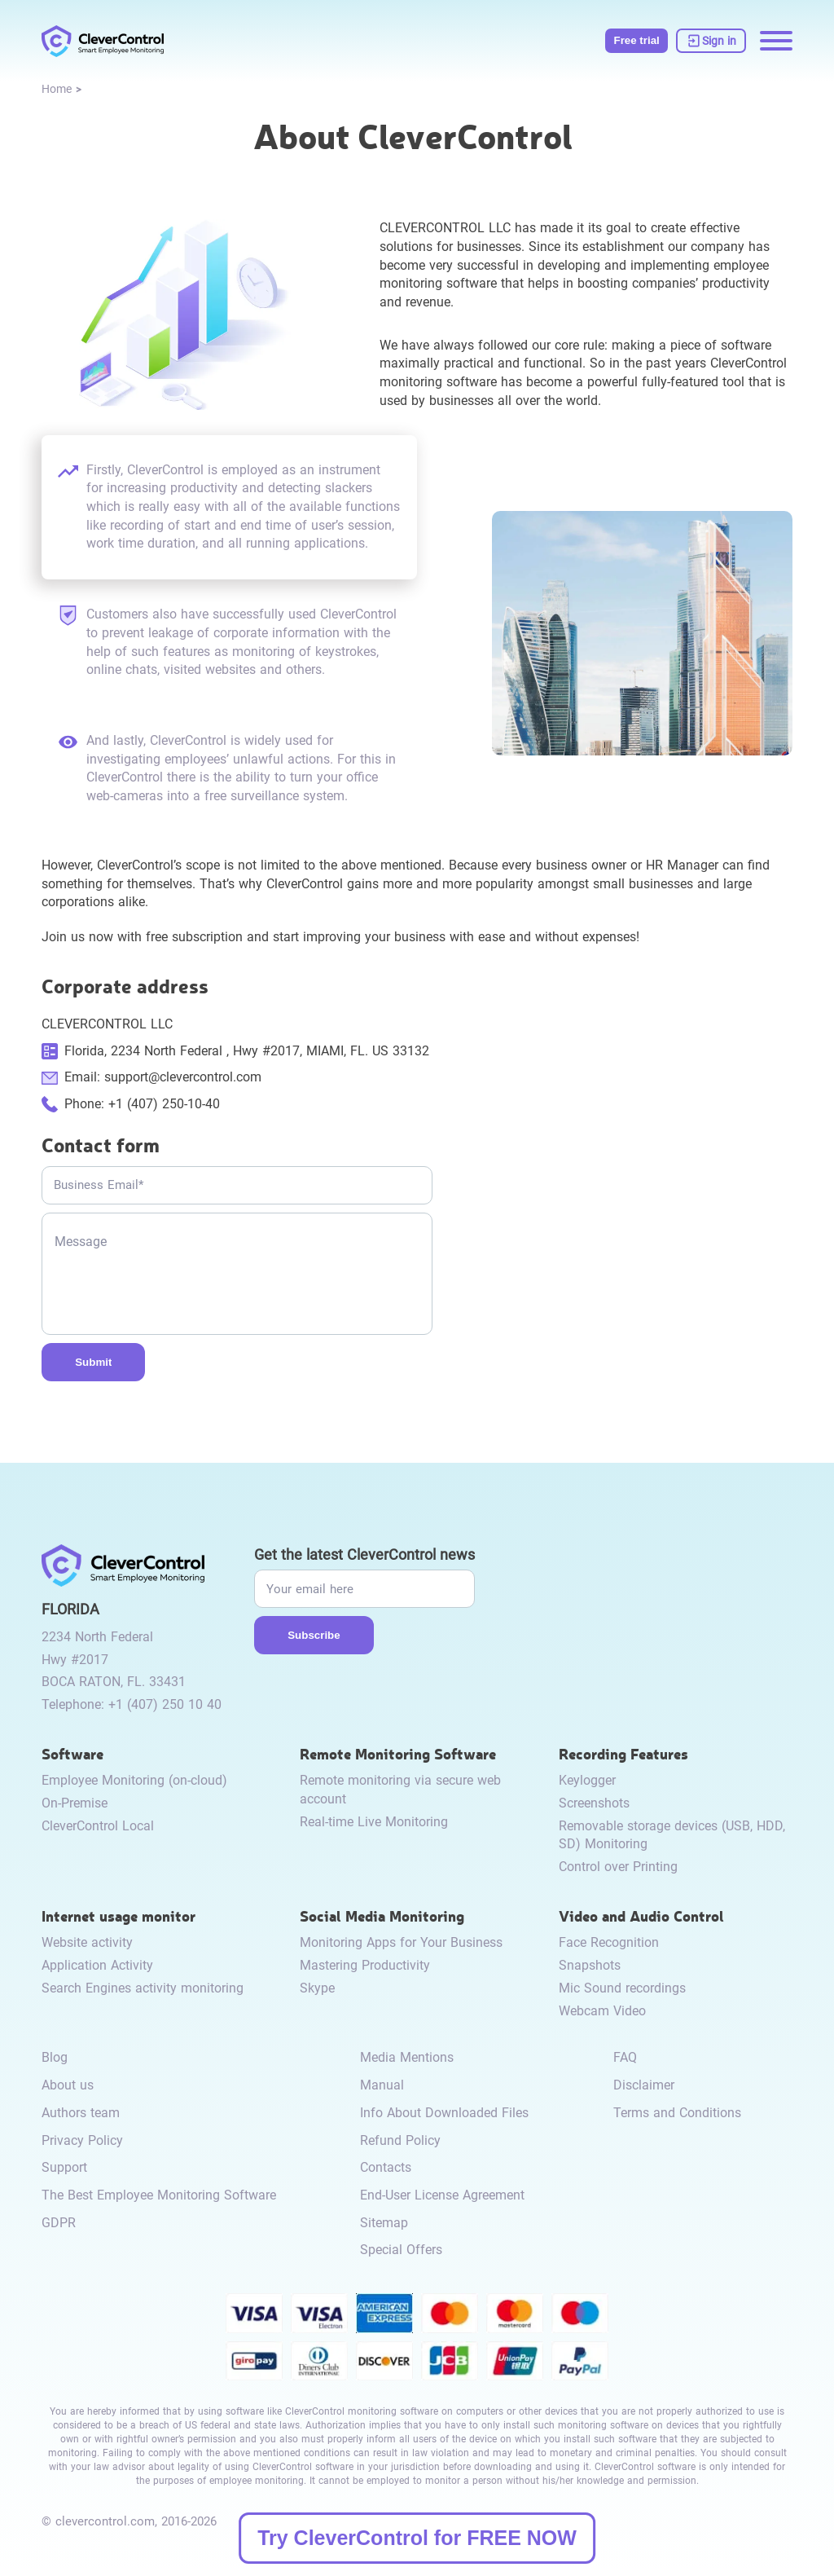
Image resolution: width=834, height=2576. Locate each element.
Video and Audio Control (641, 1915)
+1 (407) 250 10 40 (165, 1704)
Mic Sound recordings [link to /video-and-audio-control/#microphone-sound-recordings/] (622, 1988)
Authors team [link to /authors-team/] (81, 2112)
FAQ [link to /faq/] (625, 2057)
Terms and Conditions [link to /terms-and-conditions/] (677, 2112)
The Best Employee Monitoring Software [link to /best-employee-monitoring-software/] (159, 2195)
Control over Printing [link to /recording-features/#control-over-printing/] (618, 1866)
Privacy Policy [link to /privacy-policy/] (82, 2140)
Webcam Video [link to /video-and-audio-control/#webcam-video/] (602, 2011)
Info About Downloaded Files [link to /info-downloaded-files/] (444, 2112)
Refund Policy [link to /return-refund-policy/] (400, 2140)
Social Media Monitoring (382, 1915)
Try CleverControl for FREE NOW (417, 2537)
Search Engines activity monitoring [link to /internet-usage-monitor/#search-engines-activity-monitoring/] (143, 1988)
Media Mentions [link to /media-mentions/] (407, 2057)
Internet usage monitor (118, 1915)
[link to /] (103, 41)
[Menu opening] (776, 41)
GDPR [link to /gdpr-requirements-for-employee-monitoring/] (59, 2222)
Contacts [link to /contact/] (385, 2167)
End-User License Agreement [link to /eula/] (442, 2195)
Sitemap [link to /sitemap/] (384, 2222)
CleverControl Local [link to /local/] (98, 1826)
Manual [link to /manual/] (382, 2085)
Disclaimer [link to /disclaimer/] (643, 2085)
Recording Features (623, 1753)
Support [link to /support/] (64, 2167)
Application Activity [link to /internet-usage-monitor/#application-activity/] (97, 1965)
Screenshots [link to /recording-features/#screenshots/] (594, 1803)
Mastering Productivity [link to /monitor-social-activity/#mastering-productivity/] (365, 1965)
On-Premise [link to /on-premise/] (75, 1803)
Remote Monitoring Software (398, 1753)
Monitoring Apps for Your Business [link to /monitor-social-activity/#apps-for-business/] (401, 1942)
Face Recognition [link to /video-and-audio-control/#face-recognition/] (609, 1942)
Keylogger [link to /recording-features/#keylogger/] (587, 1780)
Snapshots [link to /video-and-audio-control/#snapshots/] (590, 1965)
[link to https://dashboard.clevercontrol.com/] (711, 41)
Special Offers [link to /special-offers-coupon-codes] (401, 2249)
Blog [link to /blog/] (55, 2057)
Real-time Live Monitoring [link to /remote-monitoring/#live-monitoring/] (374, 1822)
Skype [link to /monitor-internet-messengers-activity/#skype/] (317, 1988)
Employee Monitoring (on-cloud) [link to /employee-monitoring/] (134, 1780)
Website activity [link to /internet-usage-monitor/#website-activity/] (87, 1942)
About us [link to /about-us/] (68, 2085)
